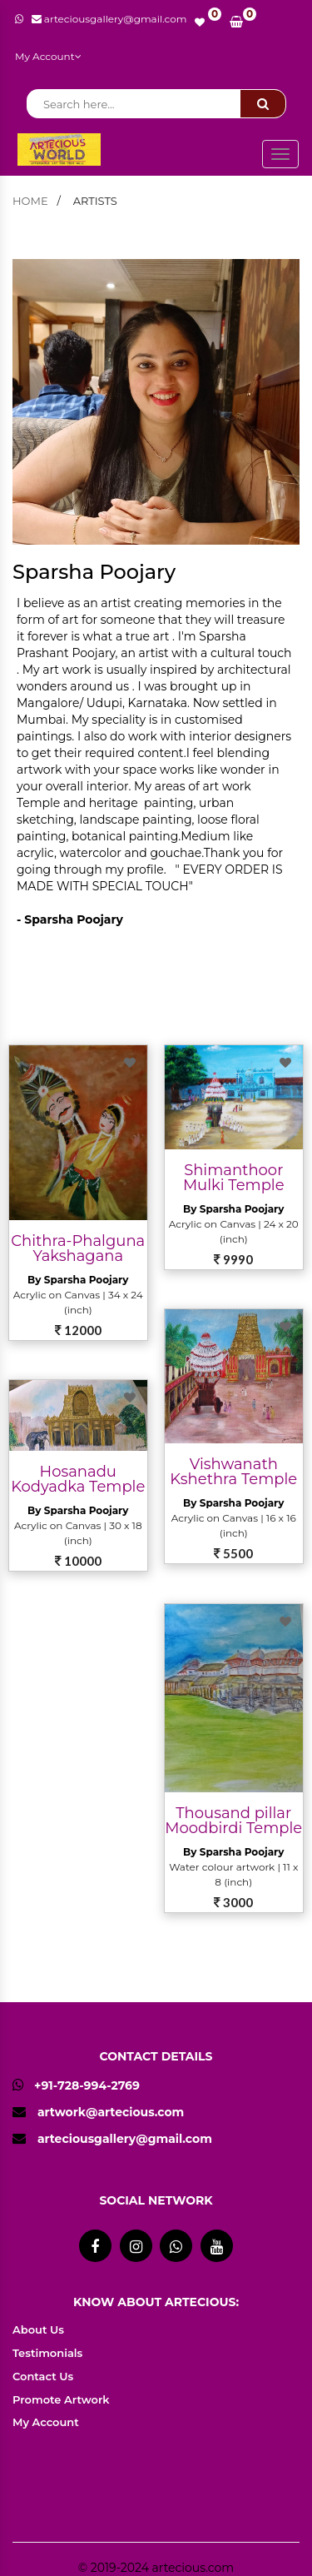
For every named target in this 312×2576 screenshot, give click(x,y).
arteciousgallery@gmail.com (124, 2138)
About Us (38, 2329)
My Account (48, 56)
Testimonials (47, 2352)
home (30, 200)
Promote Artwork (61, 2399)
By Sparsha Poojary (77, 1279)
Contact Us (42, 2376)
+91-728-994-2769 (76, 2085)
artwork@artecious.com (110, 2112)
